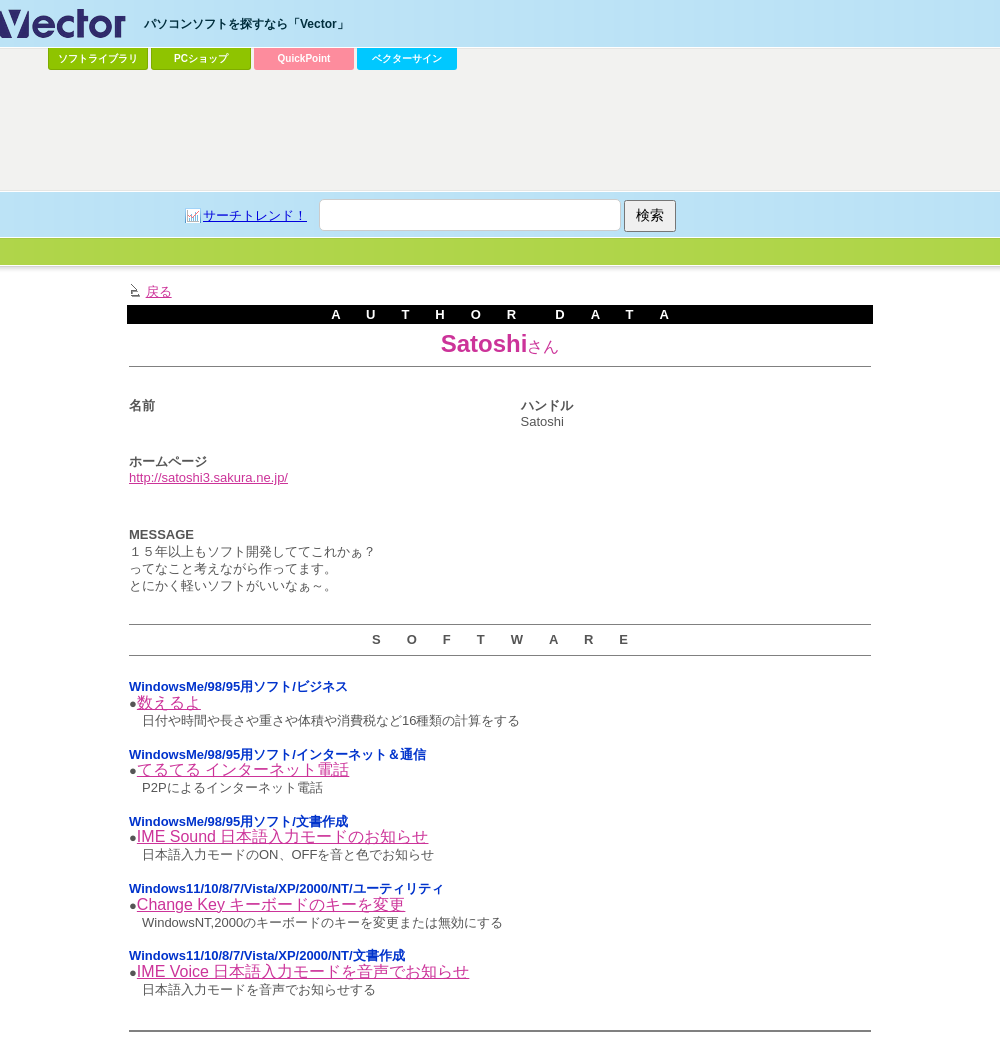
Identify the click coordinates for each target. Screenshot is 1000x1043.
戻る (159, 291)
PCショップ (201, 58)
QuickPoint (304, 58)
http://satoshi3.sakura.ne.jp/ (208, 477)
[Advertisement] (266, 116)
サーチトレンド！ (255, 215)
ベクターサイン (407, 58)
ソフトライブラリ (98, 58)
